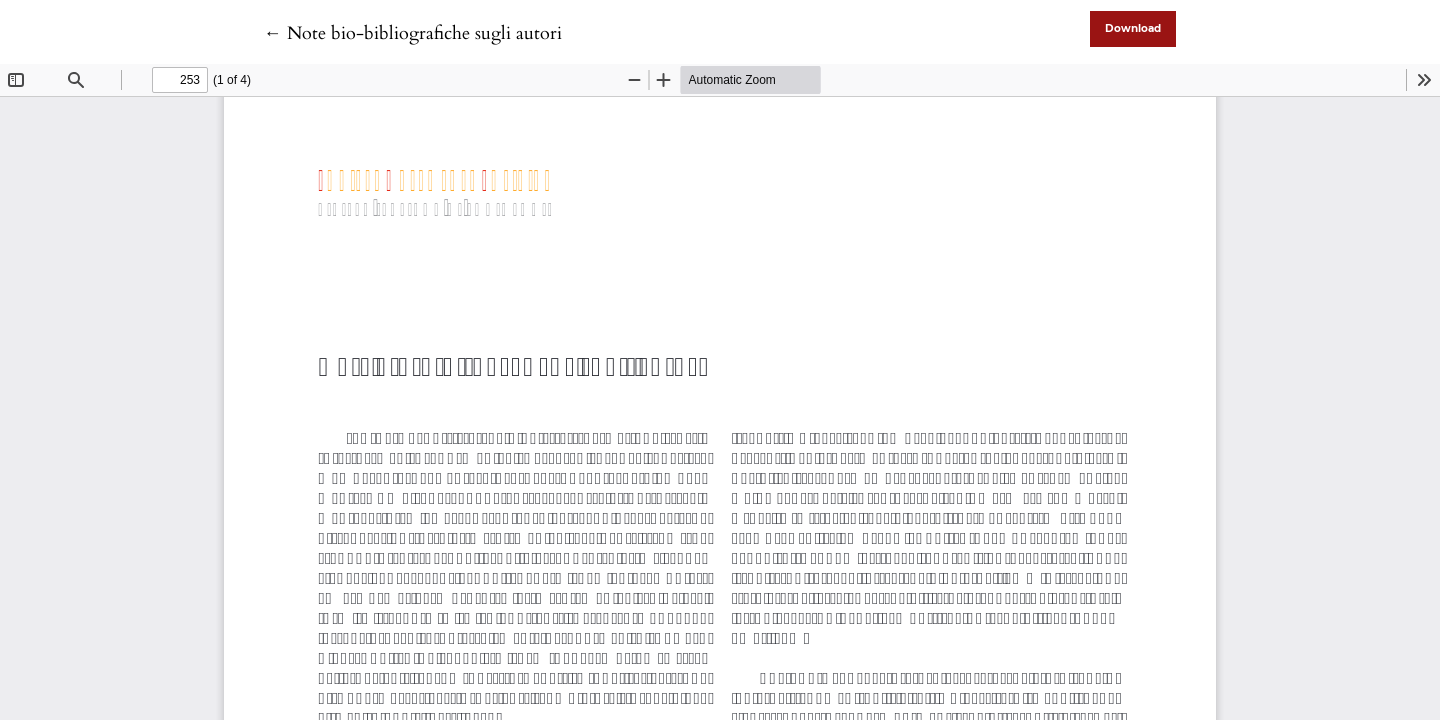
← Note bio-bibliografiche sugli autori (413, 33)
